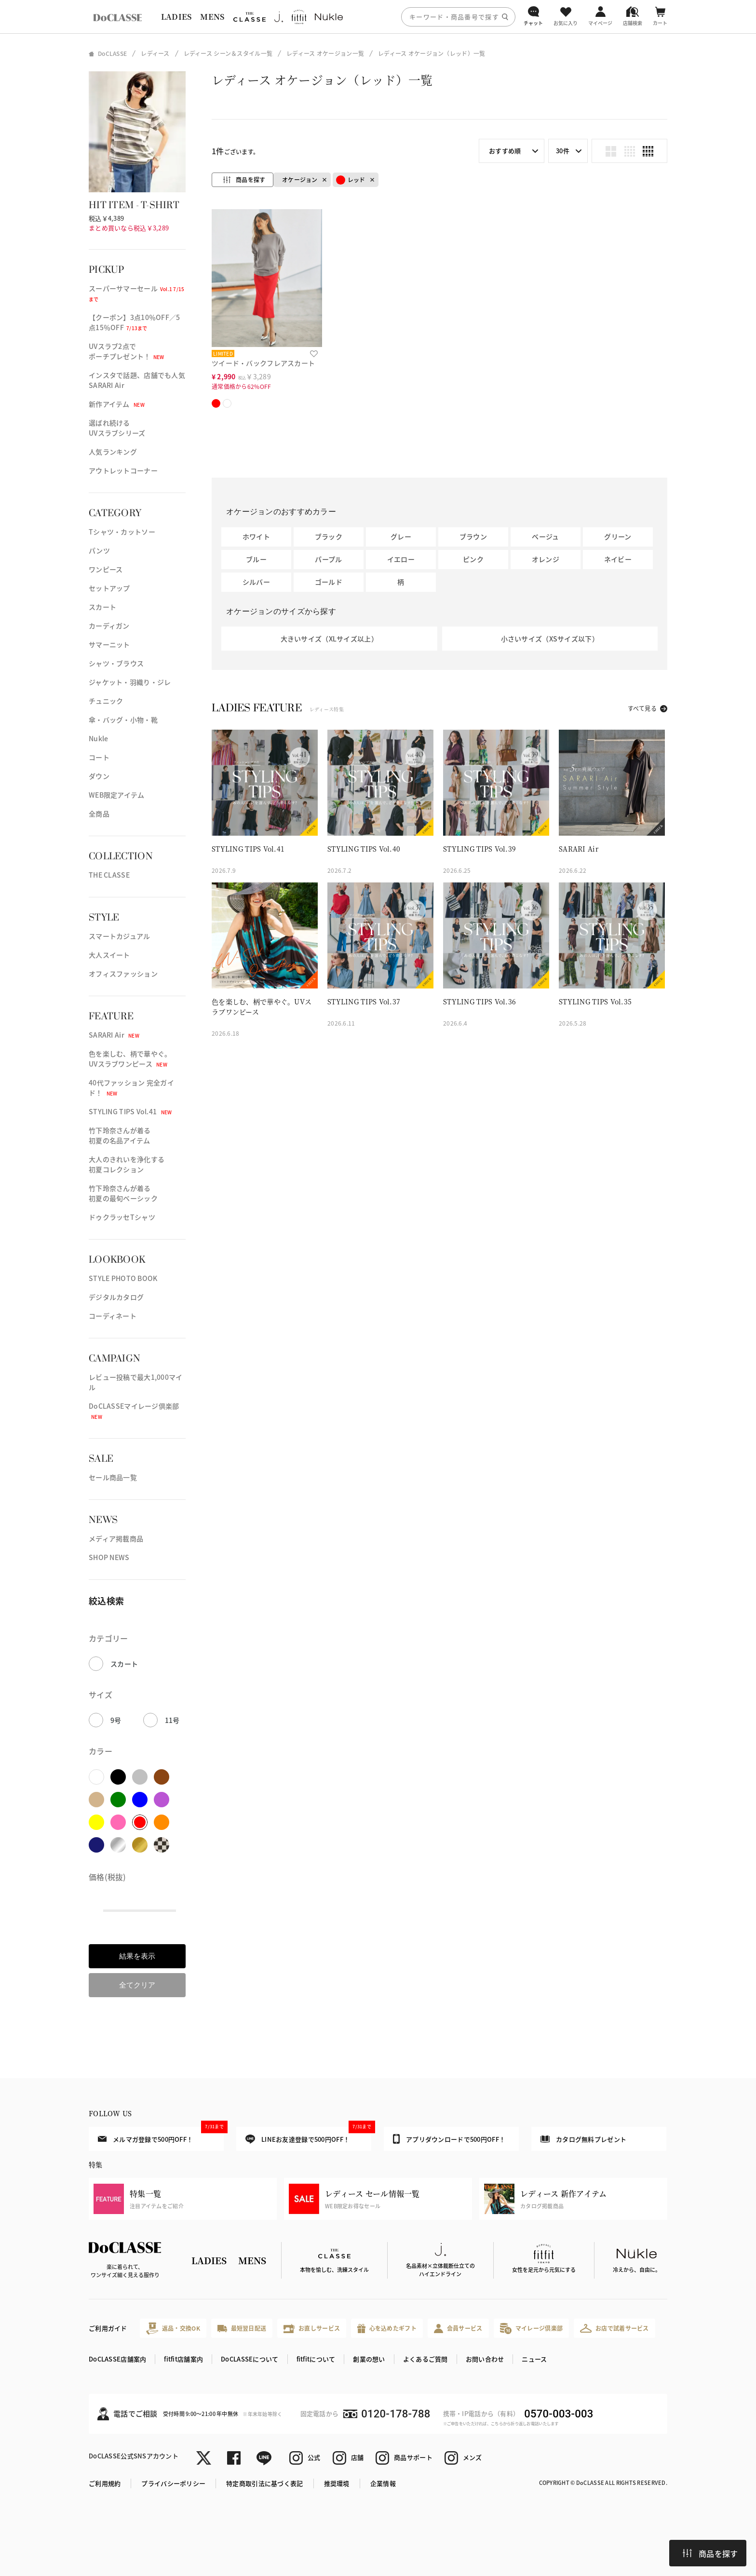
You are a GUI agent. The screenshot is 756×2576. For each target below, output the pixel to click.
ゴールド (328, 582)
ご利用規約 (105, 2483)
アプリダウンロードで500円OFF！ (449, 2139)
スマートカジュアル (119, 936)
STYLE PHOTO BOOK (123, 1278)
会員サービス (458, 2328)
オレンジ (545, 559)
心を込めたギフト (387, 2328)
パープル (328, 559)
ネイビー (618, 559)
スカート (102, 607)
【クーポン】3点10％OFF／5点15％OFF (134, 322)
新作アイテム (117, 404)
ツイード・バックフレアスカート (263, 363)
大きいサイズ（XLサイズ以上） (329, 638)
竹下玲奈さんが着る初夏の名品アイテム (120, 1135)
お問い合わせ (485, 2358)
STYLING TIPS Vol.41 (130, 1111)
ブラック (328, 536)
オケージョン (300, 179)
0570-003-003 (558, 2414)
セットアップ (109, 588)
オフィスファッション (123, 973)
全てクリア (137, 1985)
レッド (350, 180)
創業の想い (369, 2358)
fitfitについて (316, 2358)
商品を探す (710, 2553)
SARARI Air (114, 1035)
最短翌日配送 (241, 2328)
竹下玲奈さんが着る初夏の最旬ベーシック (123, 1193)
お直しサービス (312, 2328)
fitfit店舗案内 (183, 2358)
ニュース (534, 2358)
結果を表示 (137, 1956)
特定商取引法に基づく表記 (264, 2483)
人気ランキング (113, 451)
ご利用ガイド (108, 2328)
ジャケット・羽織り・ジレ (130, 682)
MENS (212, 16)
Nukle (98, 738)
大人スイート (109, 955)
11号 (172, 1720)
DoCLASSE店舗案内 (117, 2358)
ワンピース (105, 569)
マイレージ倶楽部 (531, 2328)
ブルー (256, 559)
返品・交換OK (173, 2328)
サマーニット (109, 644)
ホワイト (256, 536)
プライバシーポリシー (173, 2483)
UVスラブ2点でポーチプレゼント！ (126, 351)
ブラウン (473, 536)
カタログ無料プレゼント (583, 2139)
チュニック (106, 701)
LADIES (176, 16)
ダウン (99, 776)
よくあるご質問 (425, 2358)
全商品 (99, 813)
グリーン (617, 536)
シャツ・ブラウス (116, 663)
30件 (562, 150)
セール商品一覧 (113, 1477)
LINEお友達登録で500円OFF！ (308, 2135)
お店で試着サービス (614, 2328)
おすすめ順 (505, 150)
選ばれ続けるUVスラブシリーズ (117, 428)
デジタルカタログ (116, 1297)
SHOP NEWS (109, 1557)
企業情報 (383, 2483)
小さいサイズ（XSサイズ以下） (550, 638)
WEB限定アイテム (117, 795)
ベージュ (545, 536)
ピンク (473, 559)
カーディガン (109, 625)
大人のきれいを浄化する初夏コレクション (126, 1164)
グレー (401, 536)
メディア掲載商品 (116, 1538)
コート (99, 757)
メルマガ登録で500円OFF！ (161, 2135)
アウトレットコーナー (123, 470)
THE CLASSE (109, 875)
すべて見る (642, 708)
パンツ (99, 550)
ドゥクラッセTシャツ (122, 1217)
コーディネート (112, 1316)
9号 (116, 1720)
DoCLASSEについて (249, 2358)
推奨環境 (337, 2483)
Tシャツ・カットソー (122, 531)
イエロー (401, 559)
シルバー (256, 582)
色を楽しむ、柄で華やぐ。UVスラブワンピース (130, 1058)
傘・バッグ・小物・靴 (123, 719)
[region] (378, 16)
